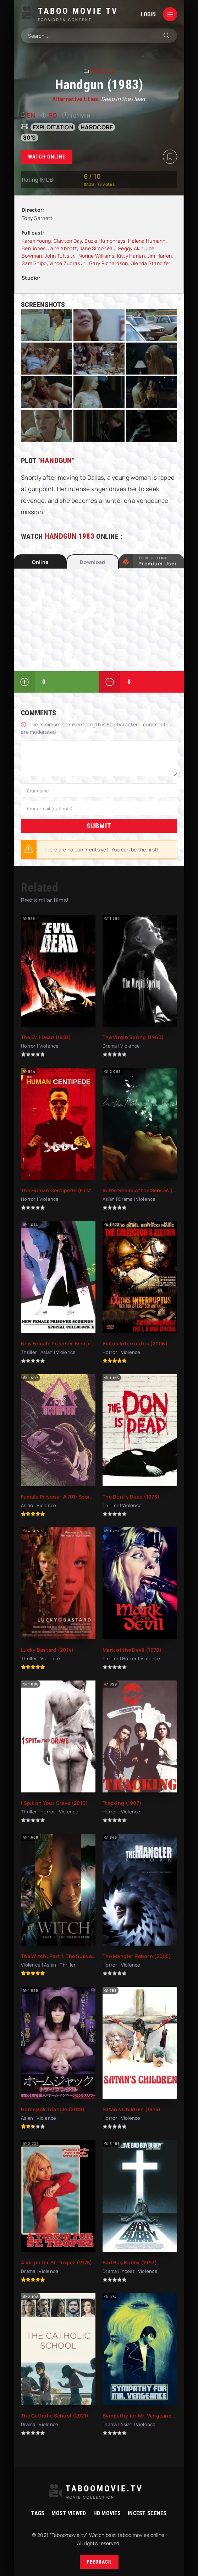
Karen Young (36, 240)
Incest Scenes (147, 2513)
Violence (102, 71)
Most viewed (68, 2513)
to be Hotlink (157, 561)
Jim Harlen (159, 255)
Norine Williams (96, 255)
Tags (37, 2513)
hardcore (97, 127)
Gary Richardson (108, 263)
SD (52, 115)
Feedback (99, 2562)
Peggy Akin (131, 248)
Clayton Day (68, 240)
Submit (99, 825)
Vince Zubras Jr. (67, 263)
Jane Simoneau (98, 248)
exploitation (53, 127)
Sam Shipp (34, 263)
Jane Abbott (62, 248)
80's (29, 137)
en (31, 115)
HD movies (107, 2513)
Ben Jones (34, 248)
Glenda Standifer (150, 263)
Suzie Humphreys (104, 240)
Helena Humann (147, 240)
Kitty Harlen (131, 255)
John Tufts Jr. (60, 255)
